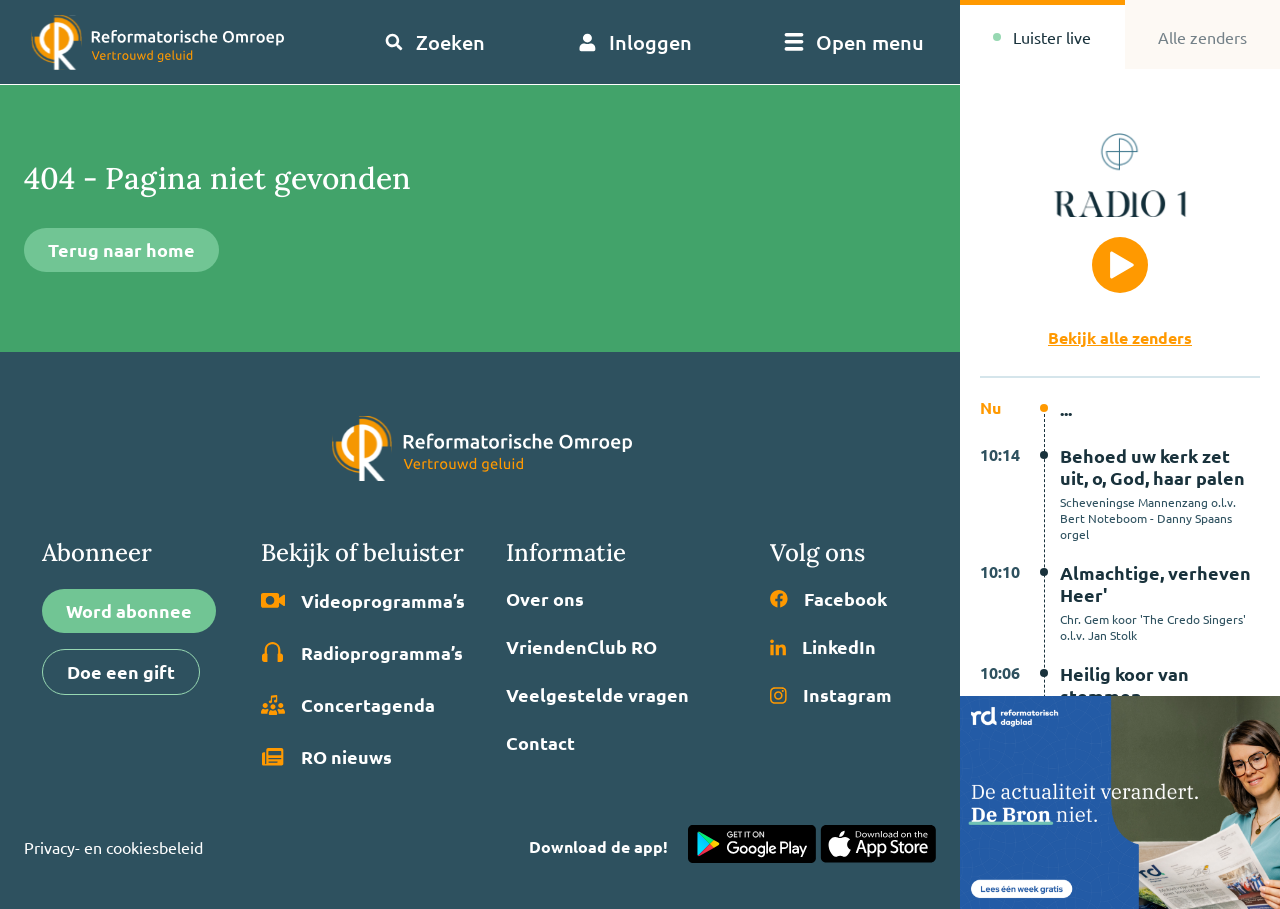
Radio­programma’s (362, 653)
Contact (540, 743)
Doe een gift (121, 671)
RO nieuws (326, 757)
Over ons (545, 599)
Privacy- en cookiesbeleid (113, 847)
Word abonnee (129, 610)
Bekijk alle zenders (1120, 337)
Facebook (828, 599)
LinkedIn (823, 647)
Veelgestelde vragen (597, 695)
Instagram (831, 695)
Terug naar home (121, 249)
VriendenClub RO (581, 647)
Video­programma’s (363, 601)
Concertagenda (348, 705)
